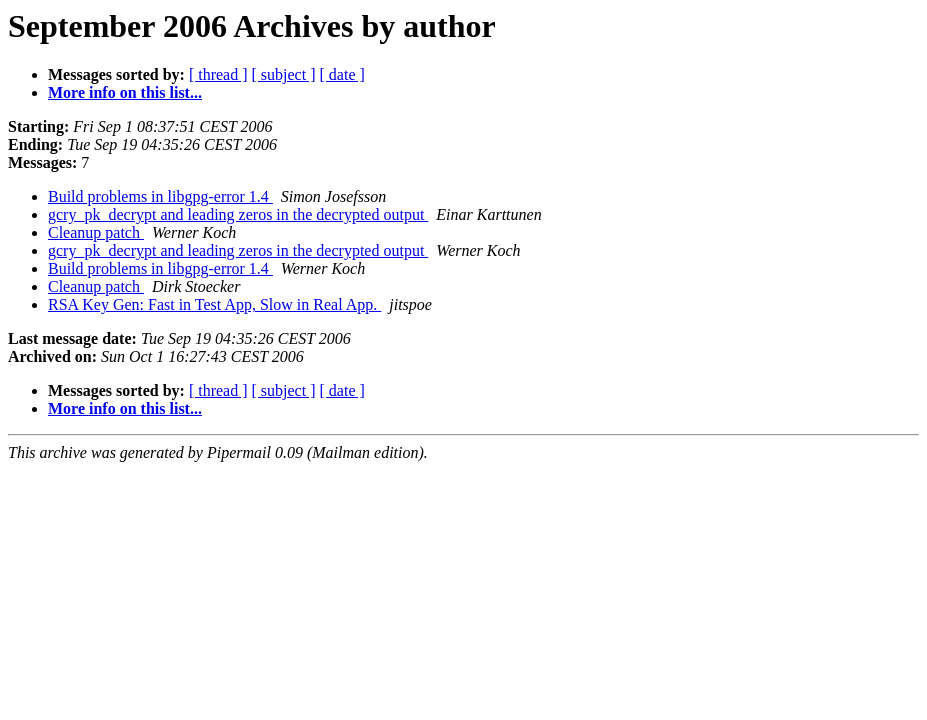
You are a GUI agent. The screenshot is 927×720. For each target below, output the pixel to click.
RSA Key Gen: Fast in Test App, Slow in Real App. (214, 304)
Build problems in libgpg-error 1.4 (160, 196)
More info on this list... (125, 92)
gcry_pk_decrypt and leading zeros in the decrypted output (238, 214)
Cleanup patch (96, 232)
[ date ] (342, 74)
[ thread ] (218, 74)
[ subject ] (284, 74)
